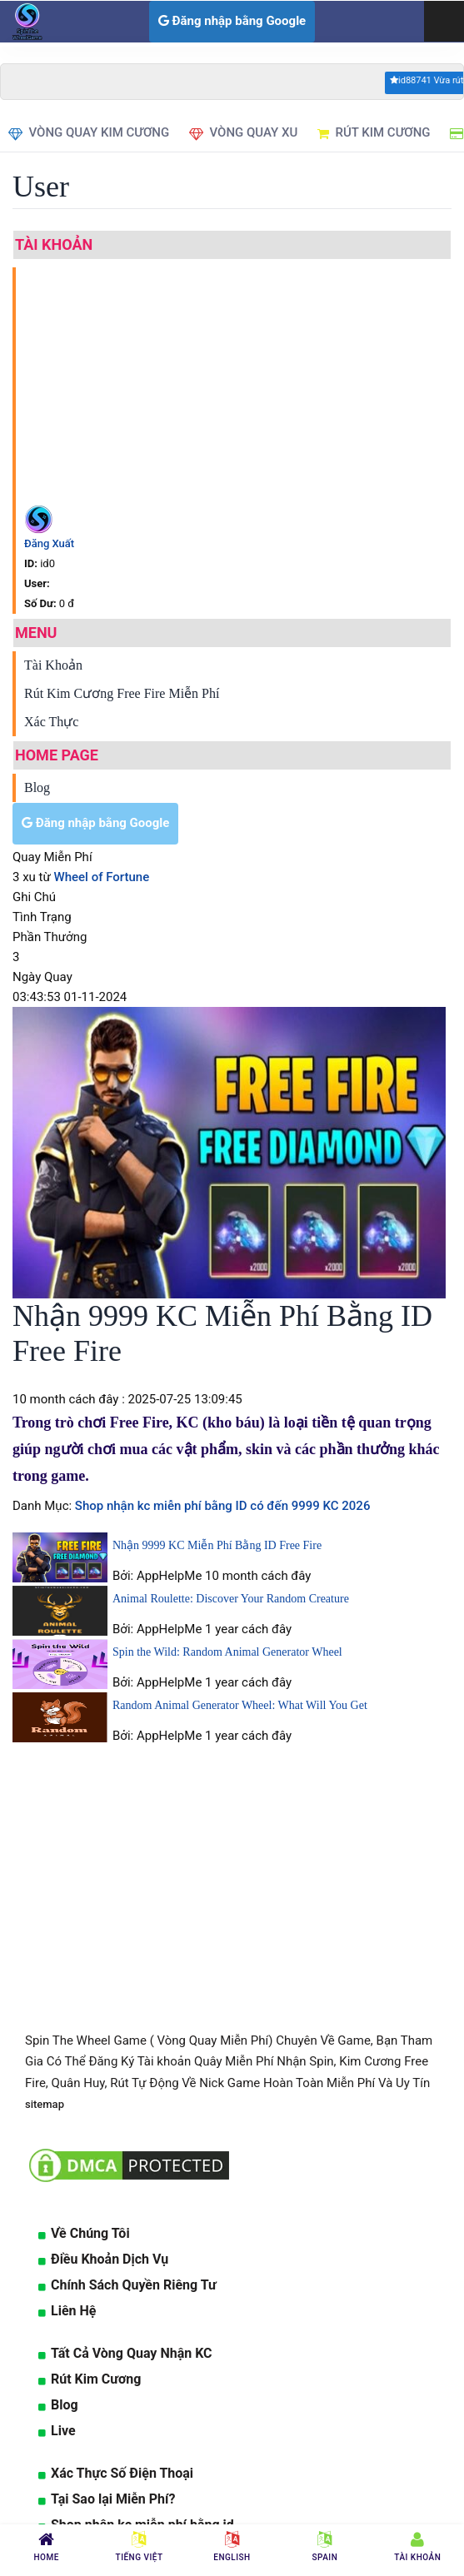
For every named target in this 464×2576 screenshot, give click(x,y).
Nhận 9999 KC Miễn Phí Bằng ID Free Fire (217, 1545)
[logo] (25, 21)
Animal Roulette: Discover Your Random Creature (230, 1598)
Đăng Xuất (49, 543)
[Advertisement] (242, 384)
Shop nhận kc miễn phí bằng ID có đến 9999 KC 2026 (221, 1505)
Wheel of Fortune (102, 876)
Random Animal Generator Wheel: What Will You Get (239, 1705)
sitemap (44, 2104)
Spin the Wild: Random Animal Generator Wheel (227, 1652)
